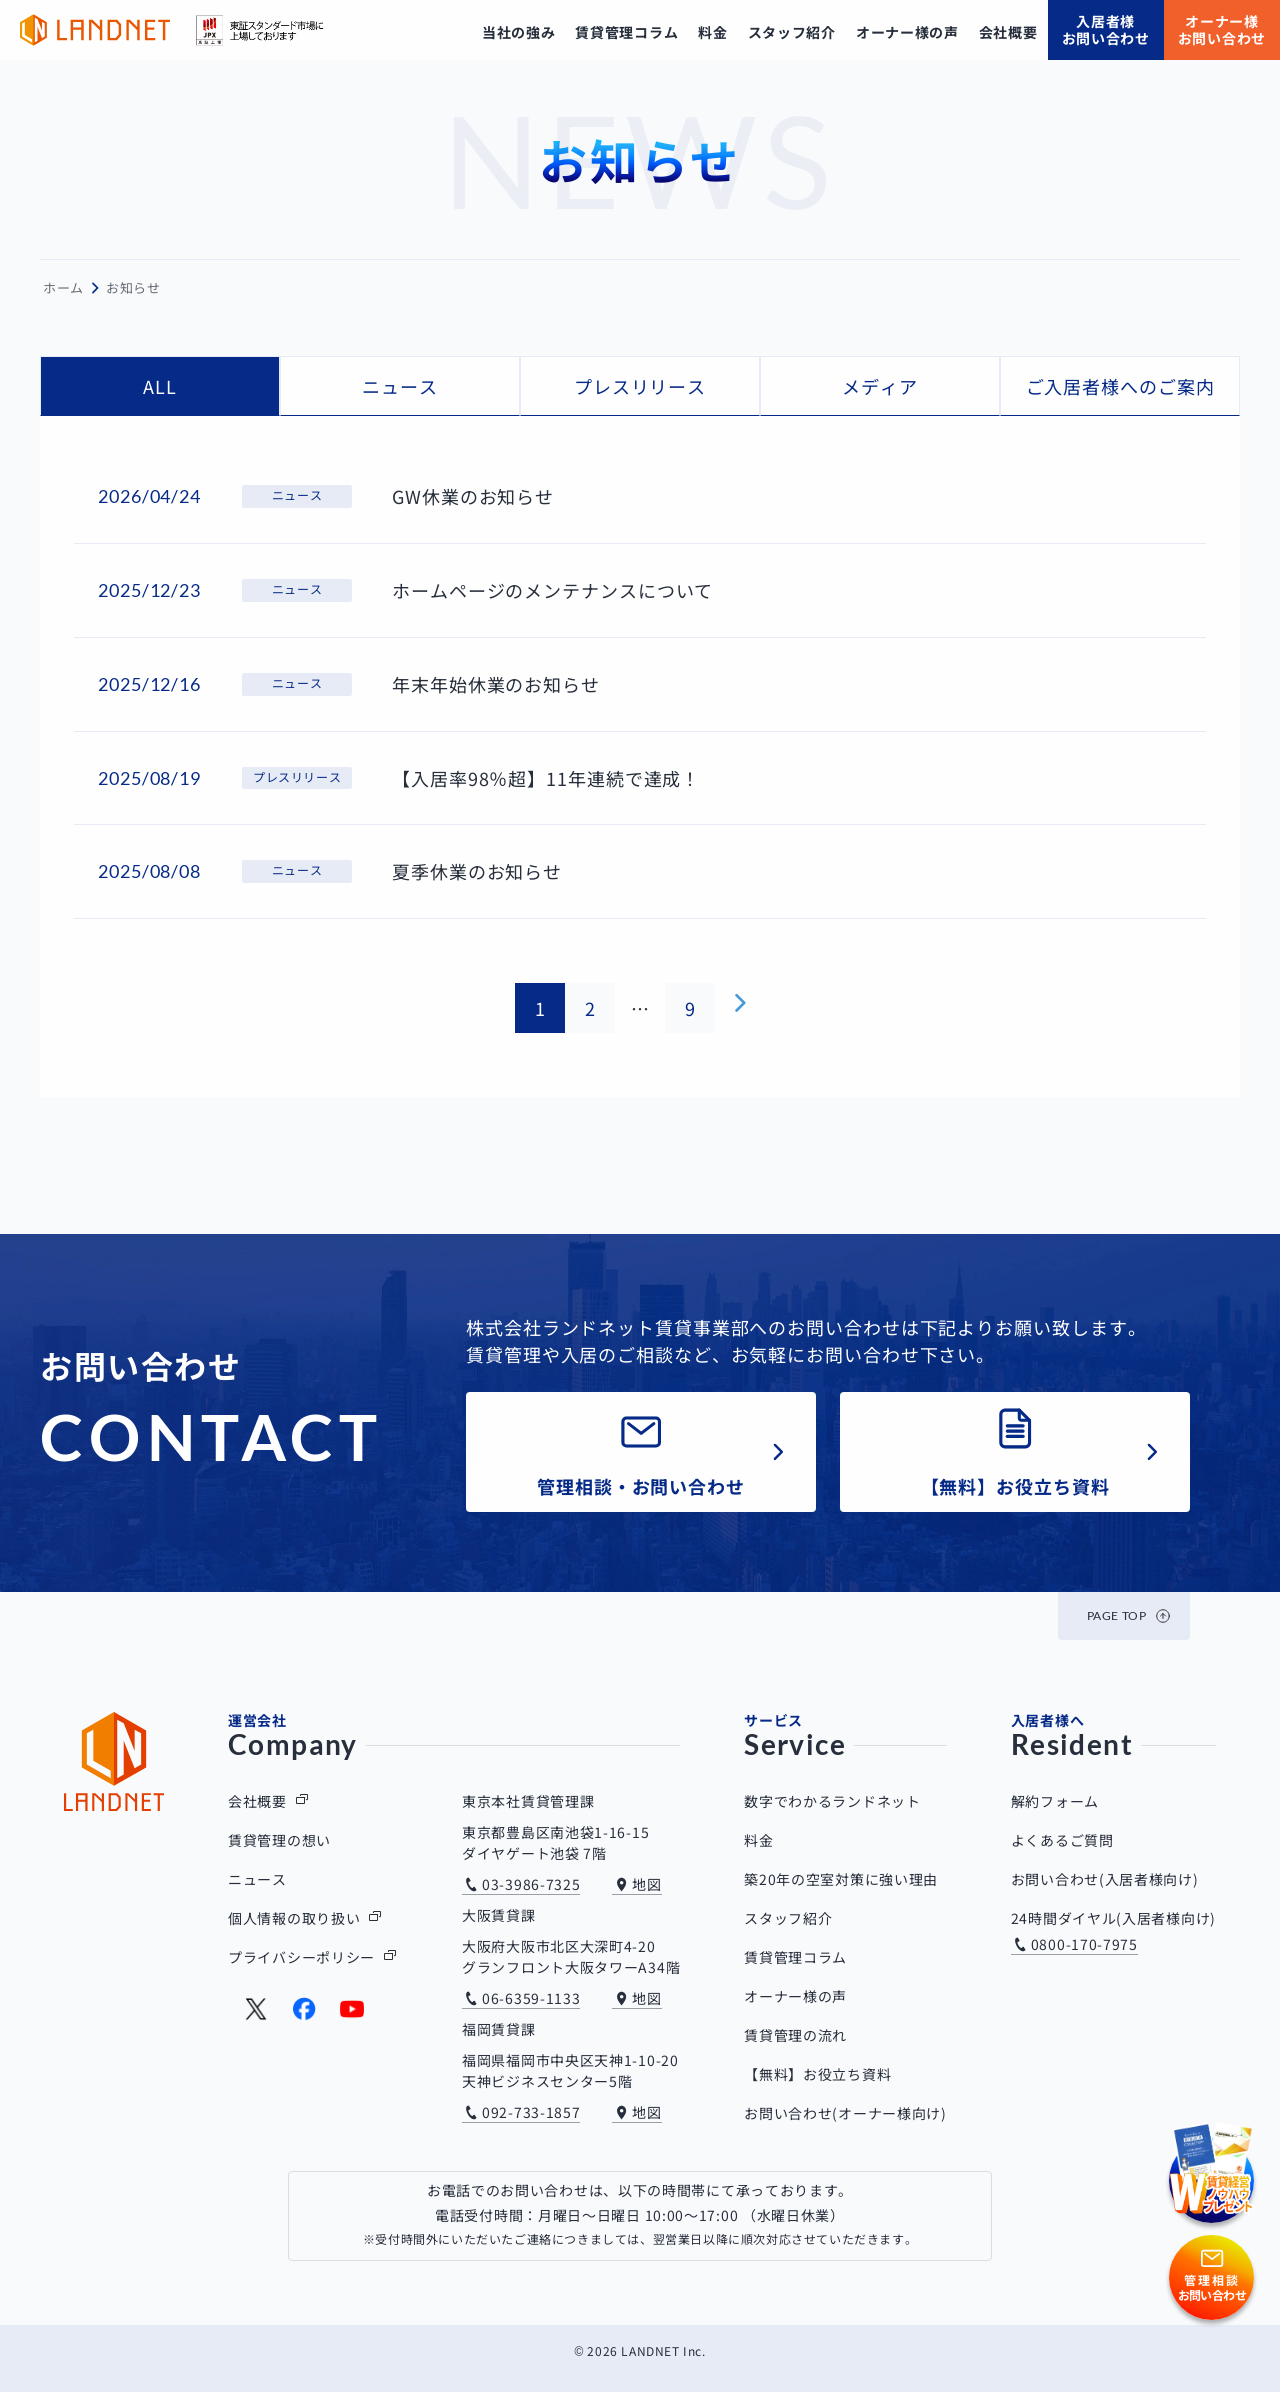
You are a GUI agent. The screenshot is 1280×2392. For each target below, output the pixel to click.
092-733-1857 (531, 2112)
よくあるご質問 (1062, 1840)
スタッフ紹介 (788, 1918)
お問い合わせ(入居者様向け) (1105, 1879)
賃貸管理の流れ (795, 2035)
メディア (880, 386)
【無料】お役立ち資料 (1015, 1486)
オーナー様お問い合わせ (1222, 29)
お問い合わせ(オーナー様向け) (845, 2113)
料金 (758, 1840)
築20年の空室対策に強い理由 (841, 1879)
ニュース (400, 386)
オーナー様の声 (795, 1996)
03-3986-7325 (531, 1884)
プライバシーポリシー (301, 1957)
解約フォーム (1055, 1801)
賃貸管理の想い (279, 1840)
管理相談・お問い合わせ (641, 1486)
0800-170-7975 (1084, 1944)
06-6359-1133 (531, 1998)
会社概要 (257, 1801)
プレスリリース (640, 386)
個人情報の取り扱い (294, 1918)
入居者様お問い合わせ (1106, 29)
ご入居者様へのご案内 (1120, 386)
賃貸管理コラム (795, 1957)
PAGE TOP (1117, 1615)
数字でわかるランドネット (832, 1801)
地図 (646, 1884)
